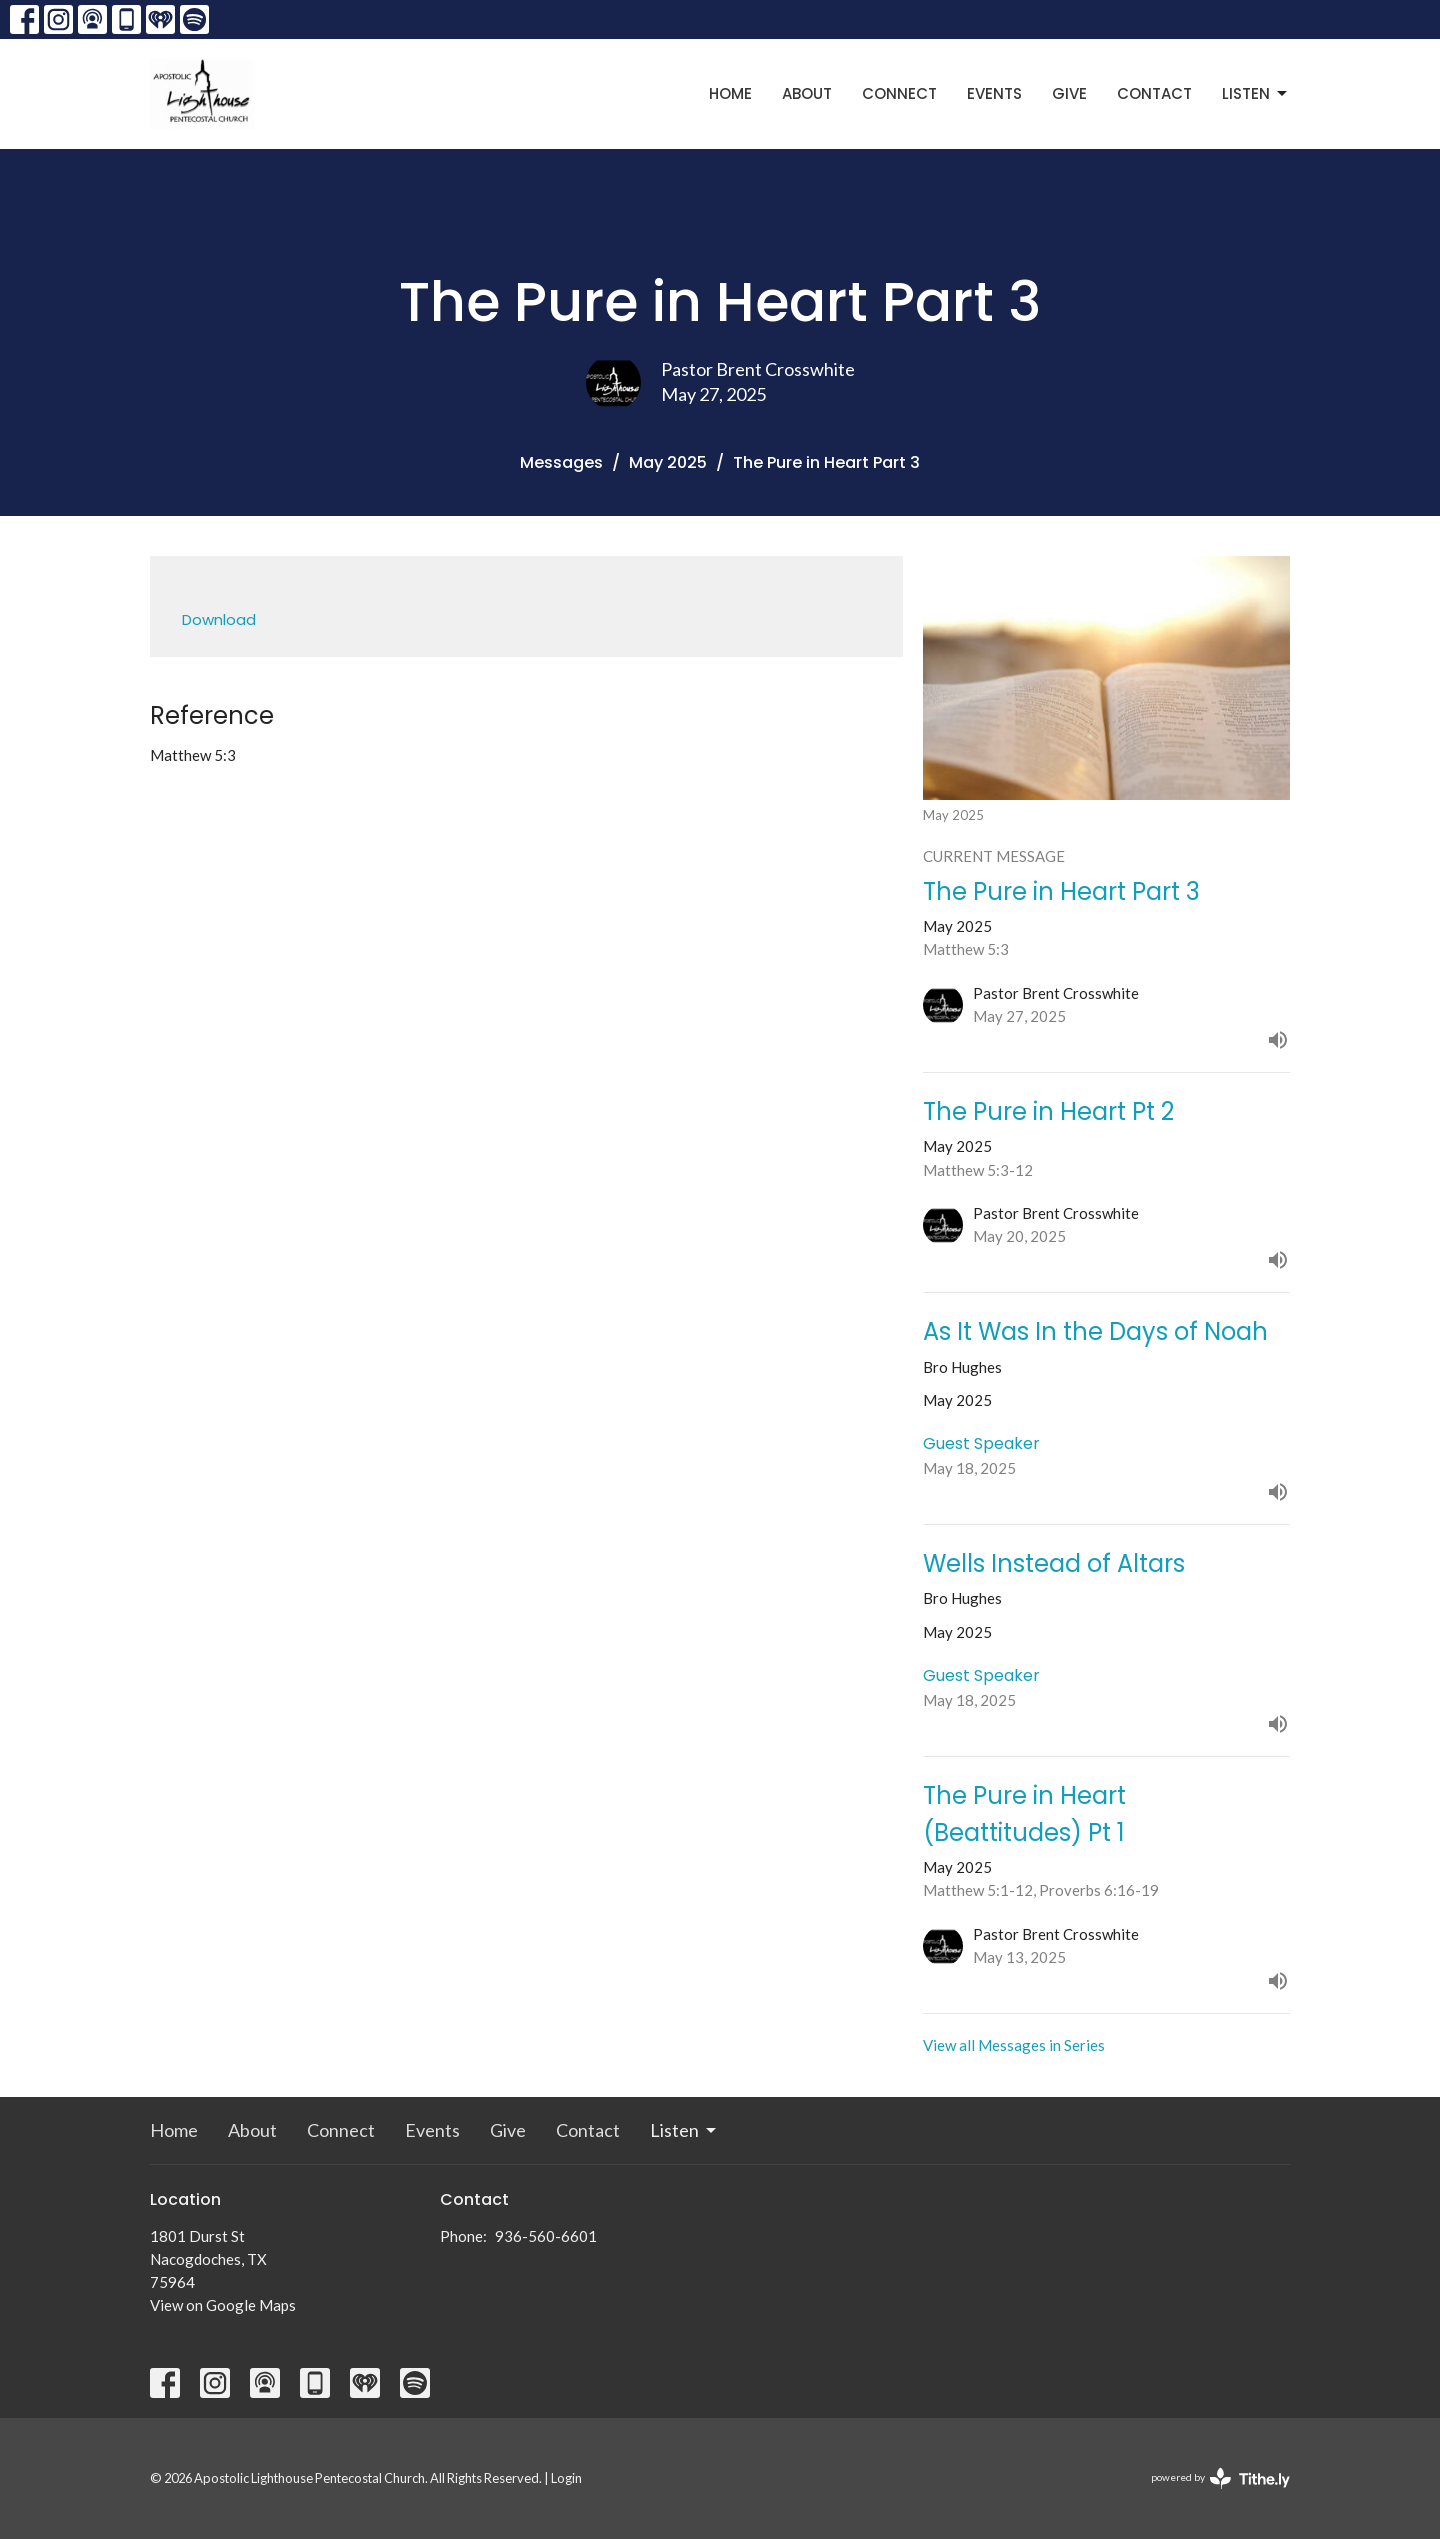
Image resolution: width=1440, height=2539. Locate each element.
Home (730, 93)
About (807, 93)
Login (566, 2478)
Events (994, 93)
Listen (1256, 93)
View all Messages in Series (1014, 2045)
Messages (561, 462)
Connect (899, 93)
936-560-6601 (546, 2236)
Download (219, 619)
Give (1069, 93)
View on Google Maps (223, 2305)
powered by (1220, 2478)
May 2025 (668, 462)
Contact (1154, 93)
